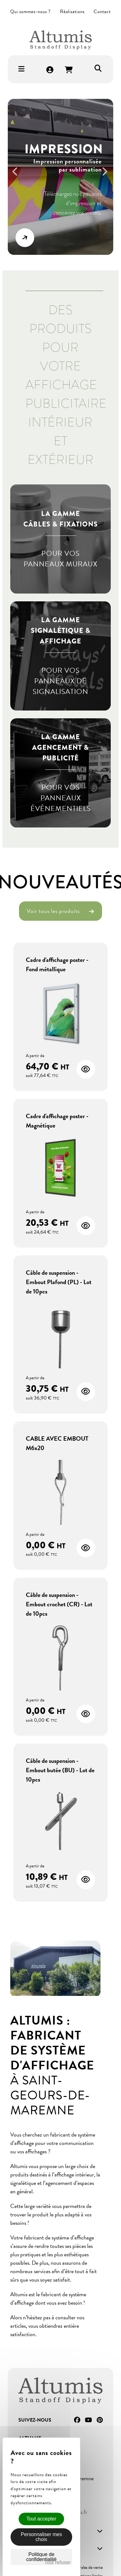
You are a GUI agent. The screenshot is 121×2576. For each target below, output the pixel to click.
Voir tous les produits (60, 911)
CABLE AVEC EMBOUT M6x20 (57, 1443)
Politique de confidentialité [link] (41, 2557)
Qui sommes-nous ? (30, 11)
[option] (60, 177)
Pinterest (100, 2420)
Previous (18, 175)
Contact (102, 11)
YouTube (88, 2420)
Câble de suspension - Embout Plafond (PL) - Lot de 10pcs (58, 1282)
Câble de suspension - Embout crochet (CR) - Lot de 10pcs (59, 1604)
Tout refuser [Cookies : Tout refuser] (57, 2562)
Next (107, 175)
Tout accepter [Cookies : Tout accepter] (41, 2518)
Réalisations (72, 11)
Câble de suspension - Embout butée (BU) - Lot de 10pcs (60, 1770)
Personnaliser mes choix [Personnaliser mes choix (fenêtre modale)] (41, 2537)
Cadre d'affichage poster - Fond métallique (57, 964)
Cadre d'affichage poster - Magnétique (57, 1120)
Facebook (77, 2420)
